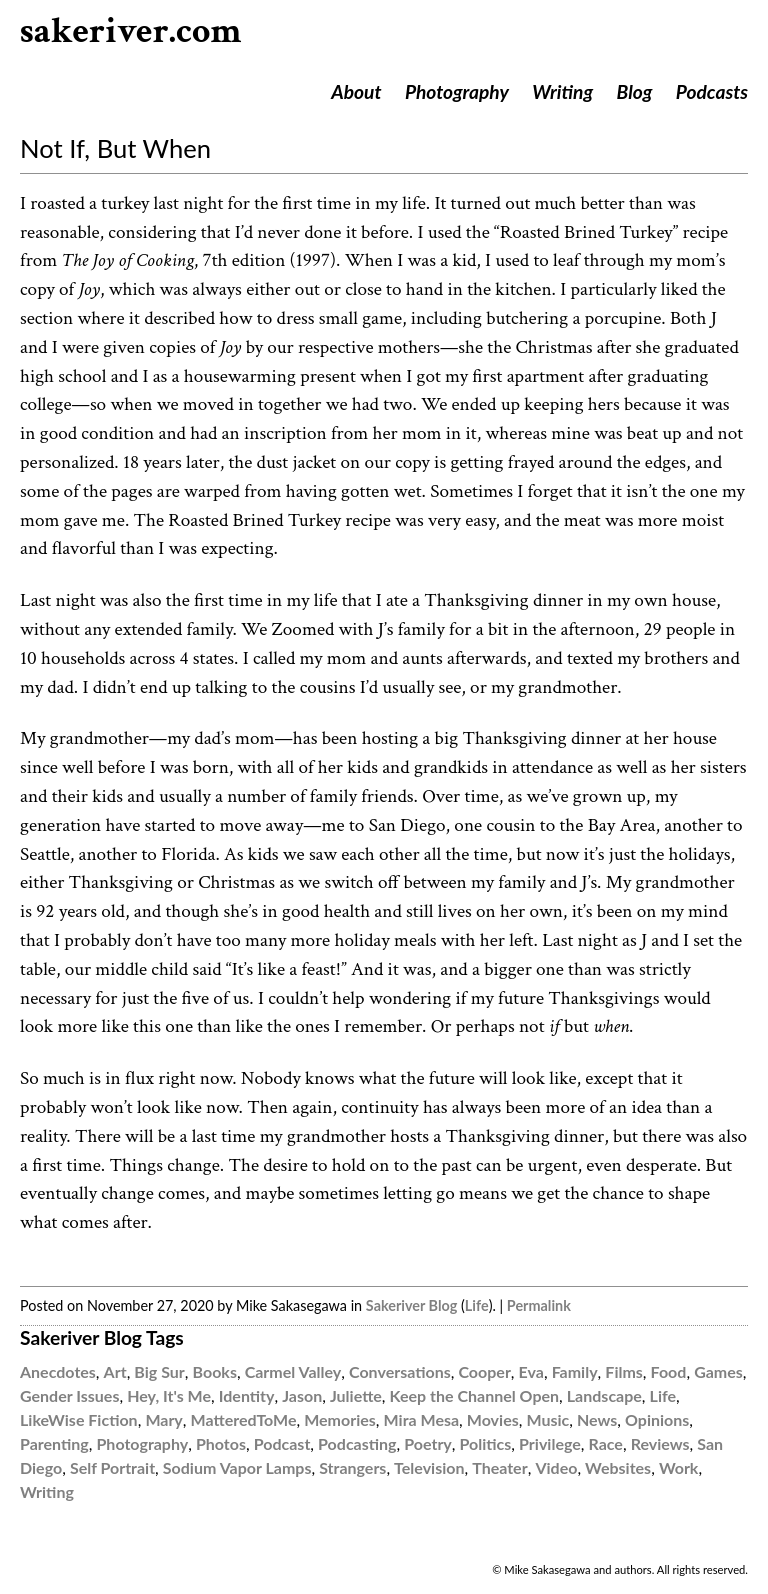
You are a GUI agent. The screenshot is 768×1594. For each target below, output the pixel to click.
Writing (562, 91)
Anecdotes (58, 1371)
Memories (340, 1419)
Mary (163, 1419)
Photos (221, 1443)
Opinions (657, 1419)
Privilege (550, 1443)
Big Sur (159, 1371)
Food (669, 1371)
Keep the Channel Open (474, 1395)
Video (556, 1467)
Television (429, 1467)
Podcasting (357, 1443)
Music (547, 1419)
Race (606, 1443)
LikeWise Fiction (79, 1419)
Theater (499, 1467)
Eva (531, 1371)
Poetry (428, 1443)
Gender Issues (69, 1395)
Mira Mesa (422, 1419)
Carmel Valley (293, 1371)
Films (624, 1371)
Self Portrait (112, 1467)
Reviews (660, 1443)
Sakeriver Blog (411, 1305)
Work (679, 1467)
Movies (493, 1419)
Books (215, 1371)
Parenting (54, 1443)
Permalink (539, 1305)
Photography (457, 91)
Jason (302, 1395)
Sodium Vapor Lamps (237, 1467)
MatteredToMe (244, 1419)
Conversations (400, 1371)
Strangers (352, 1467)
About (356, 91)
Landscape (604, 1395)
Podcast (282, 1443)
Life (477, 1305)
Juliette (356, 1395)
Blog (635, 91)
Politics (486, 1443)
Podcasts (712, 91)
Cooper (484, 1371)
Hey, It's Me (169, 1395)
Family (575, 1371)
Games (718, 1371)
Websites (618, 1467)
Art (115, 1371)
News (597, 1419)
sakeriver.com (131, 31)
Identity (247, 1395)
